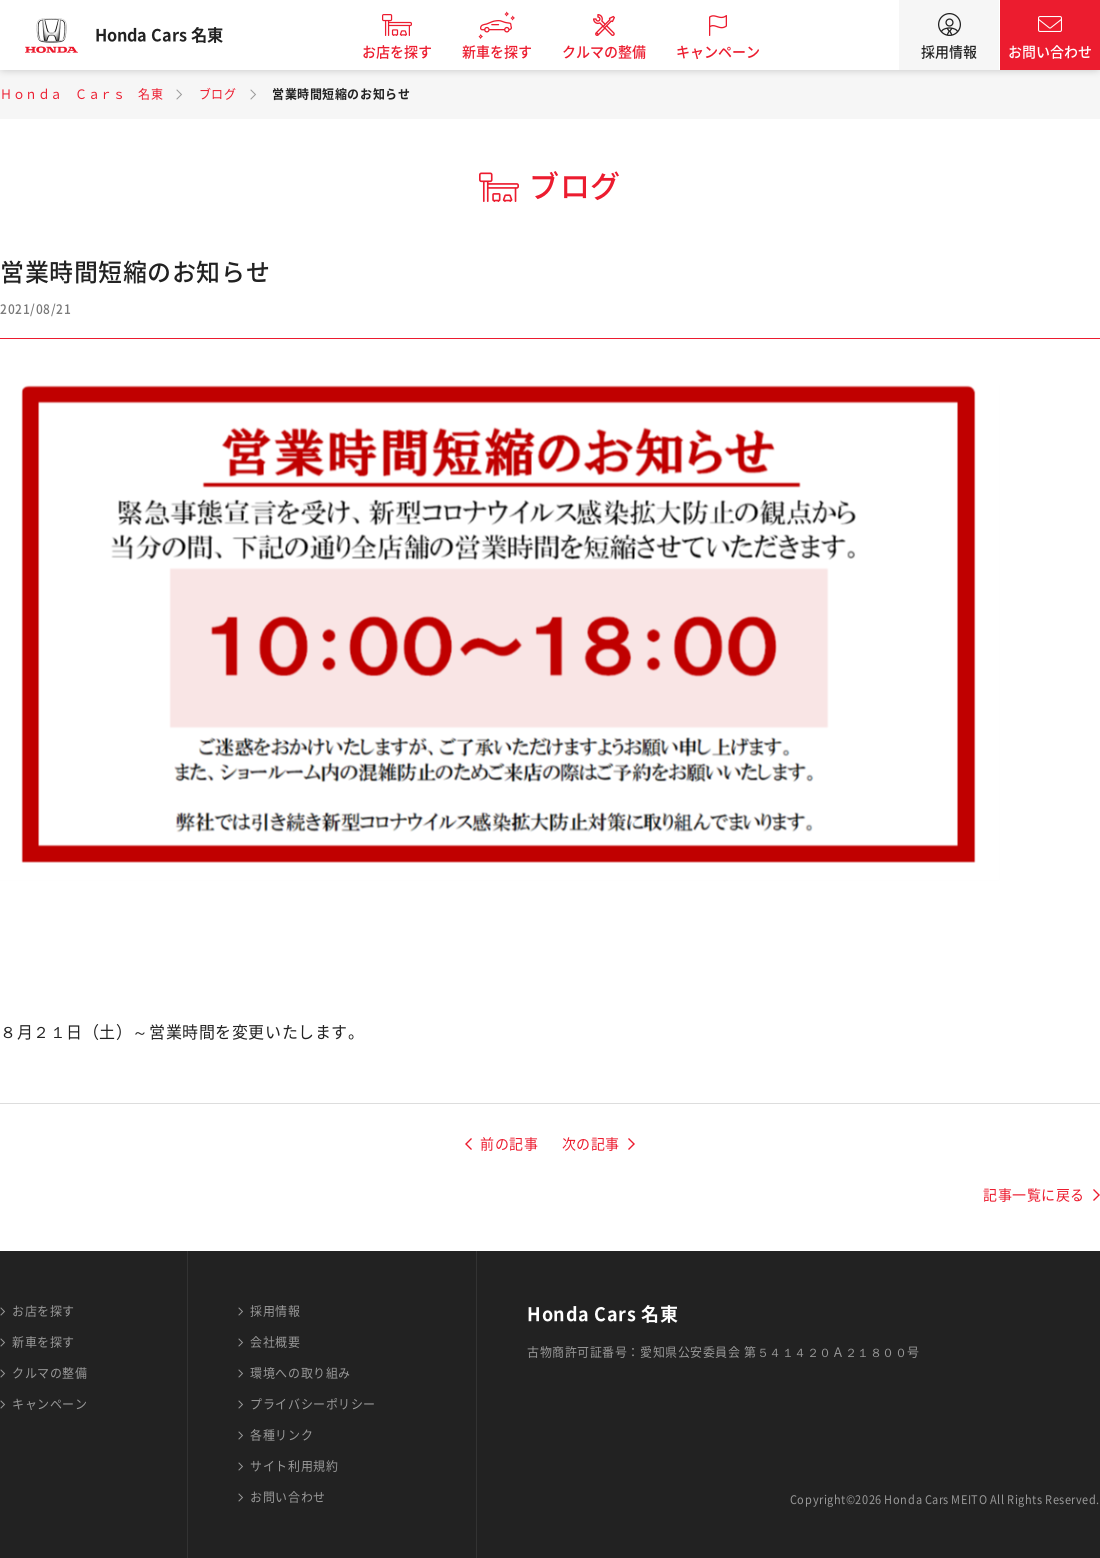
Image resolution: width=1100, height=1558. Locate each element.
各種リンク (281, 1435)
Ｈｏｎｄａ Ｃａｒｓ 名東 (81, 94)
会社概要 (275, 1342)
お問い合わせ (1050, 52)
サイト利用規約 (294, 1466)
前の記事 (509, 1144)
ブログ (218, 94)
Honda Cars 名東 (175, 35)
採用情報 (949, 52)
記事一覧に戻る (1034, 1195)
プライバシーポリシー (313, 1404)
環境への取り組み (300, 1373)
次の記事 (591, 1144)
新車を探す (513, 52)
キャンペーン (734, 52)
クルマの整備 (620, 52)
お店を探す (413, 52)
